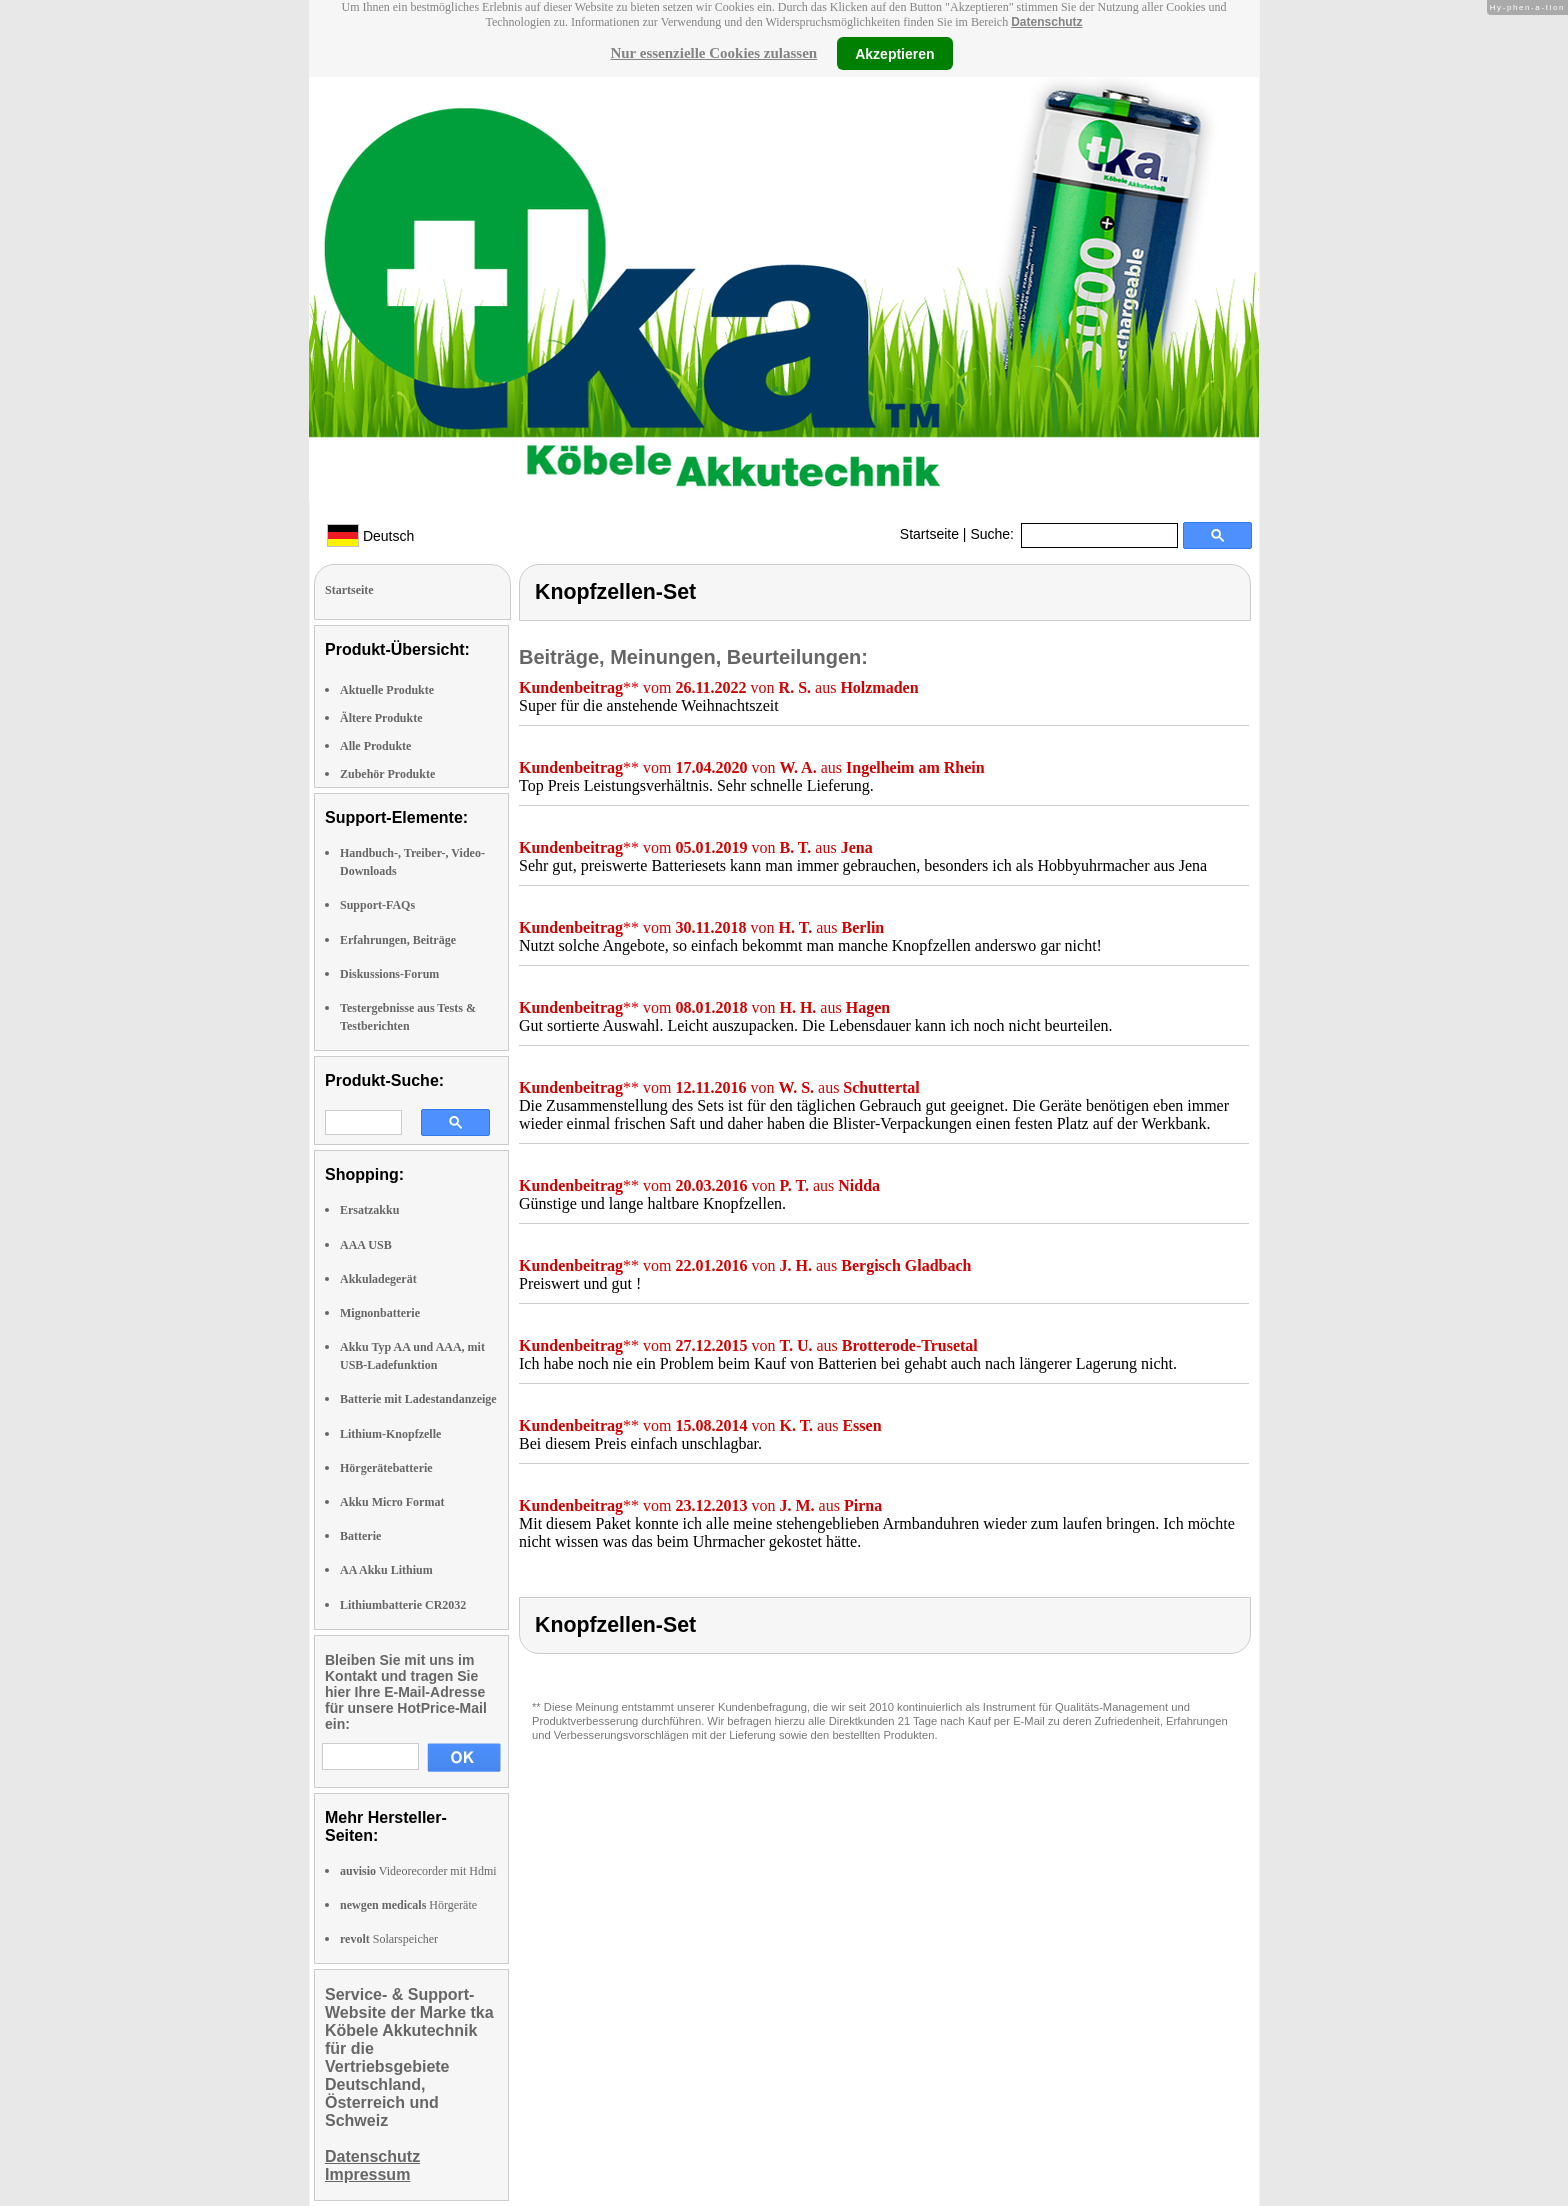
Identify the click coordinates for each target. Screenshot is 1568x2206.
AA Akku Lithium (386, 1570)
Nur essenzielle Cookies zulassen (713, 53)
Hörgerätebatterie (386, 1468)
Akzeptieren (894, 53)
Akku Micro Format (392, 1502)
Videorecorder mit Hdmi (418, 1871)
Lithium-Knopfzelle (390, 1434)
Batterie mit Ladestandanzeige (418, 1399)
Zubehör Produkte (387, 774)
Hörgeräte (408, 1905)
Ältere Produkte (381, 718)
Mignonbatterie (380, 1313)
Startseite (929, 534)
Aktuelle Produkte (387, 690)
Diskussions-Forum (389, 974)
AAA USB (366, 1245)
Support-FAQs (377, 905)
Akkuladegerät (378, 1279)
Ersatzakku (369, 1210)
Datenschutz (1046, 22)
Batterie (360, 1536)
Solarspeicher (389, 1939)
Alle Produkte (375, 746)
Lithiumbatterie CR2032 (403, 1605)
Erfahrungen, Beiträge (398, 940)
